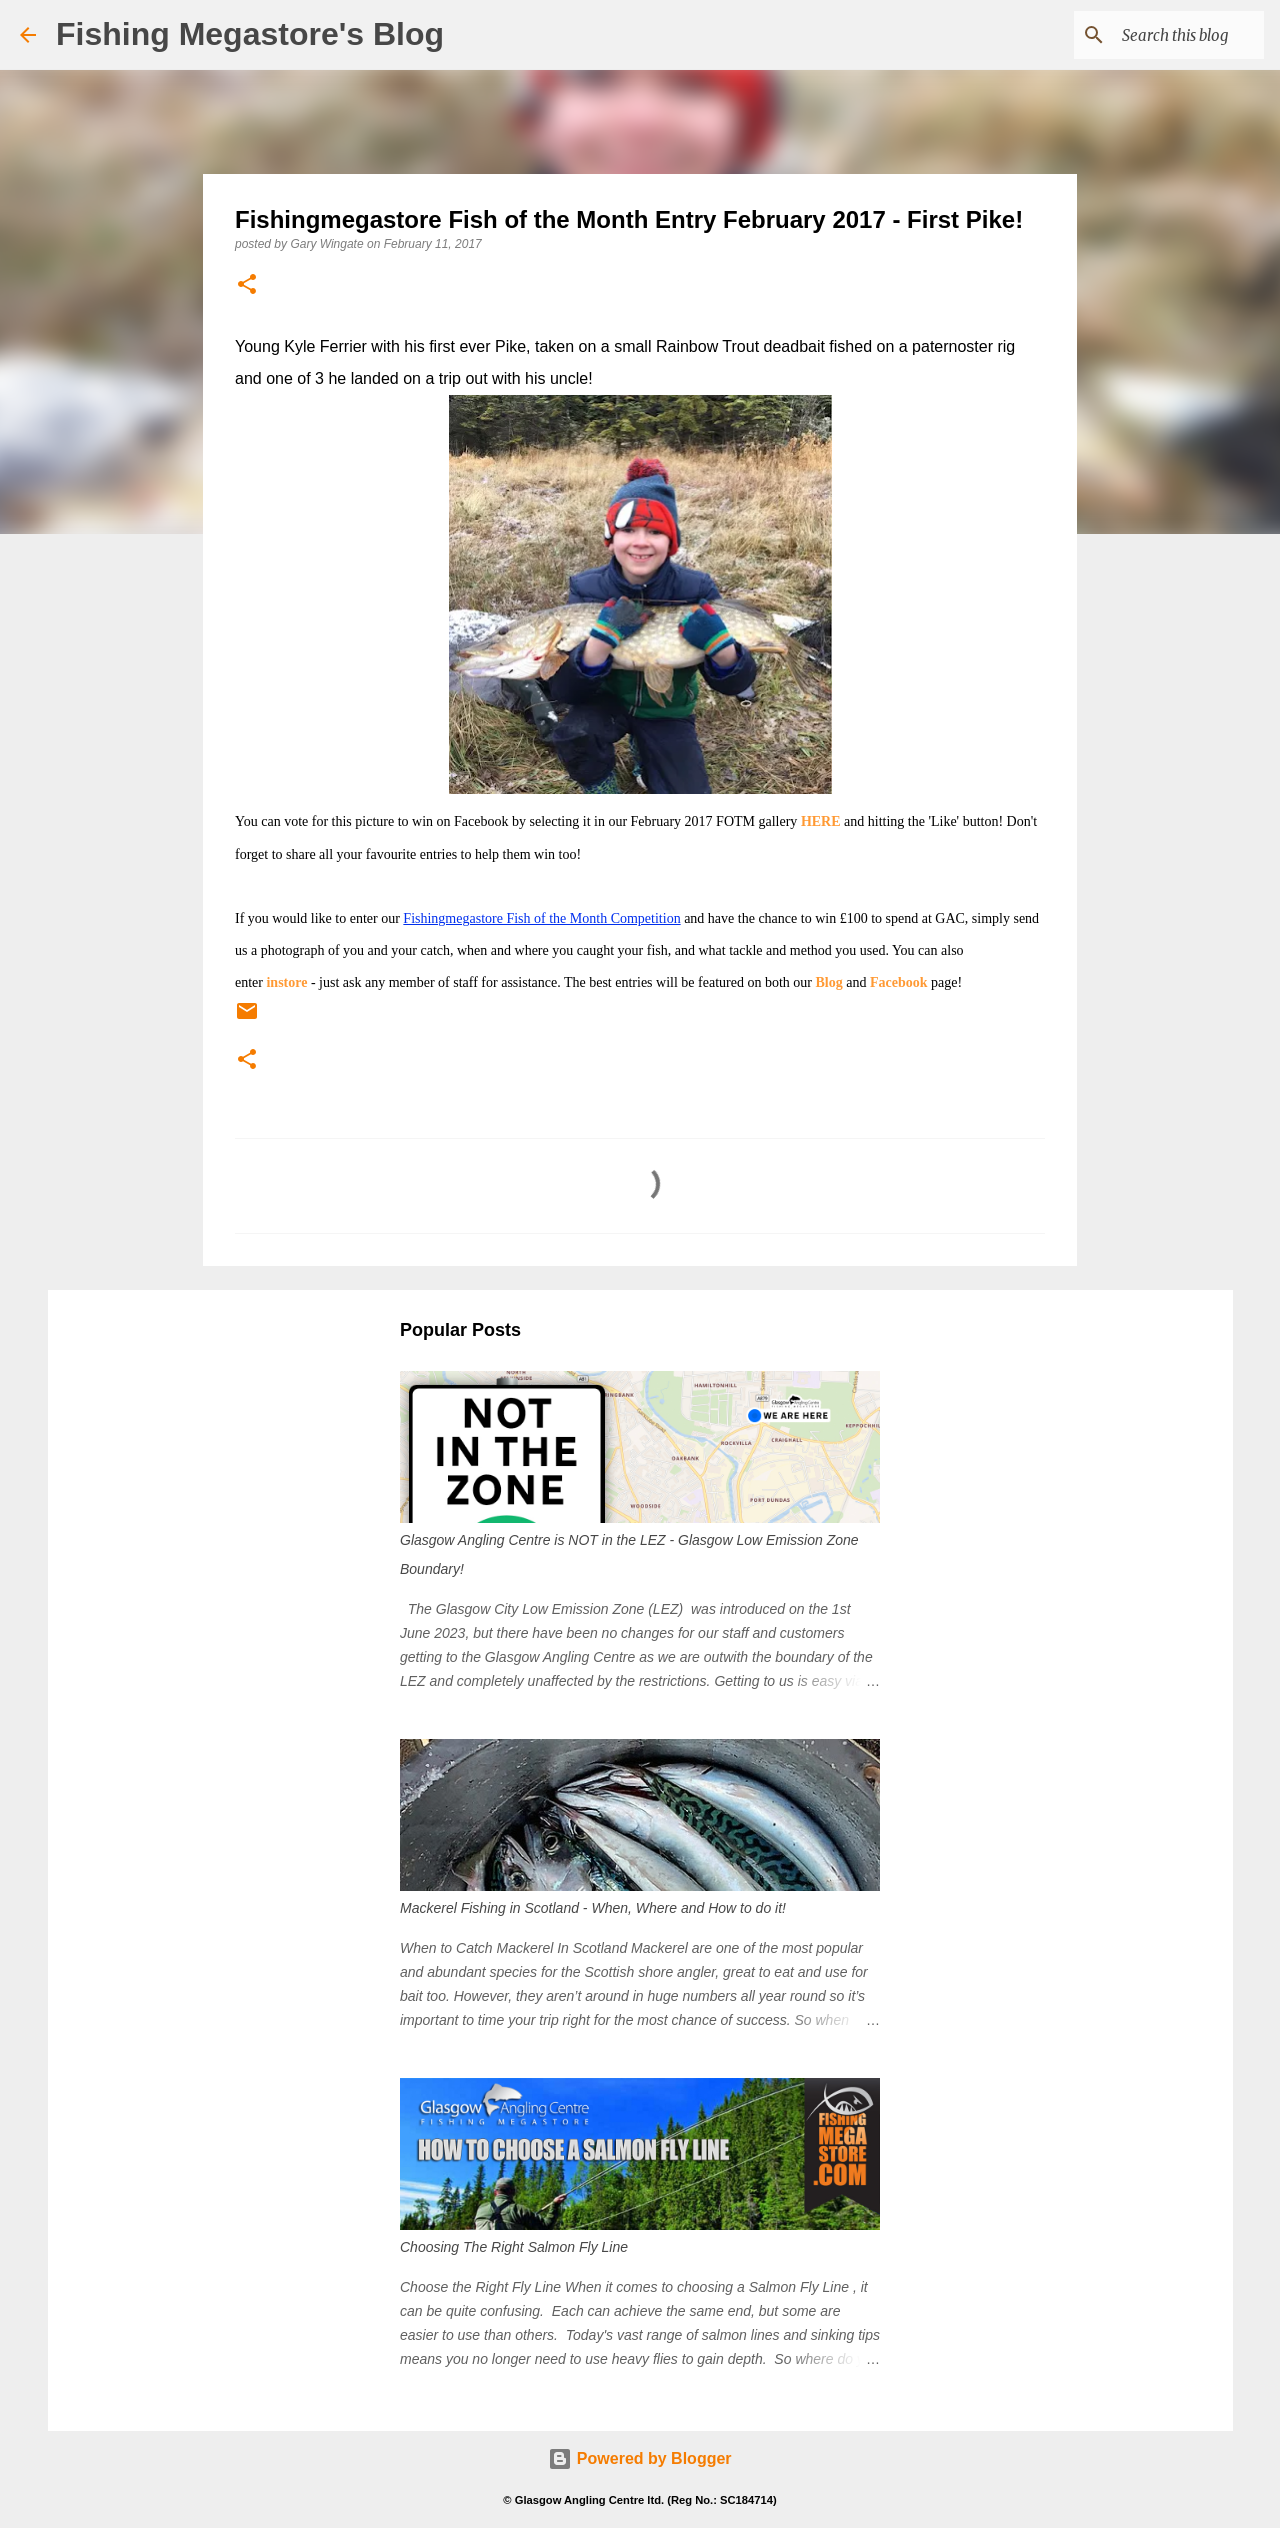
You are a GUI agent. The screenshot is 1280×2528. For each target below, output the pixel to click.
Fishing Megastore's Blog (250, 34)
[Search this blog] (1159, 35)
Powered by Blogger (639, 2458)
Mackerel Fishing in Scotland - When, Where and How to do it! (593, 1908)
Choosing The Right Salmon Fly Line (514, 2247)
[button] (247, 285)
